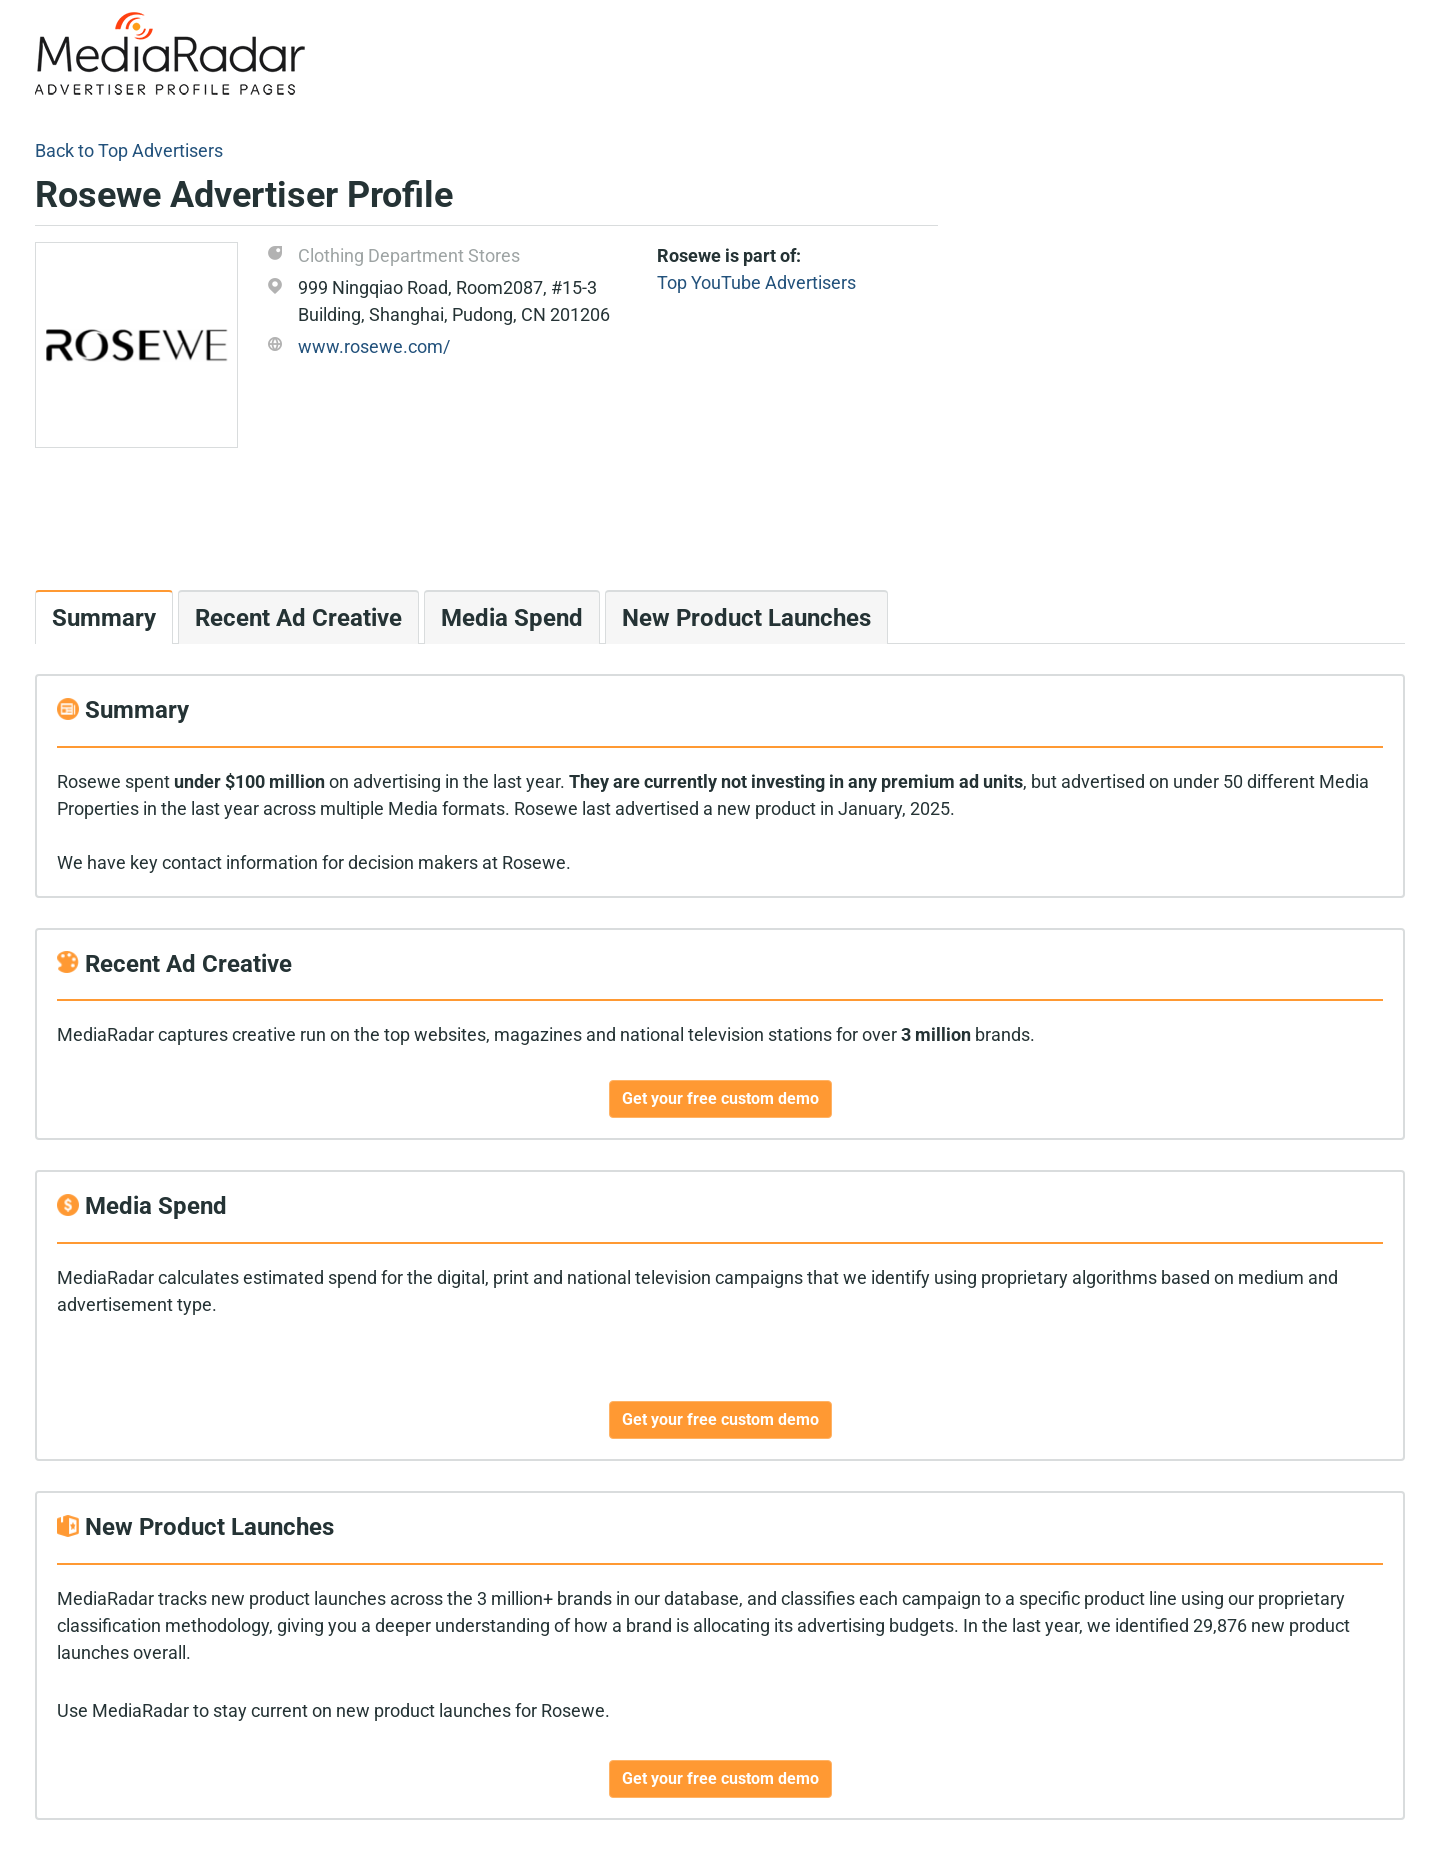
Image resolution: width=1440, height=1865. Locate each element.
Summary (104, 618)
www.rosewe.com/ (374, 346)
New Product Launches (746, 618)
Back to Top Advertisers (129, 150)
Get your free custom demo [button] (720, 1098)
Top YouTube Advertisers (756, 282)
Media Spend (512, 618)
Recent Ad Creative (298, 618)
